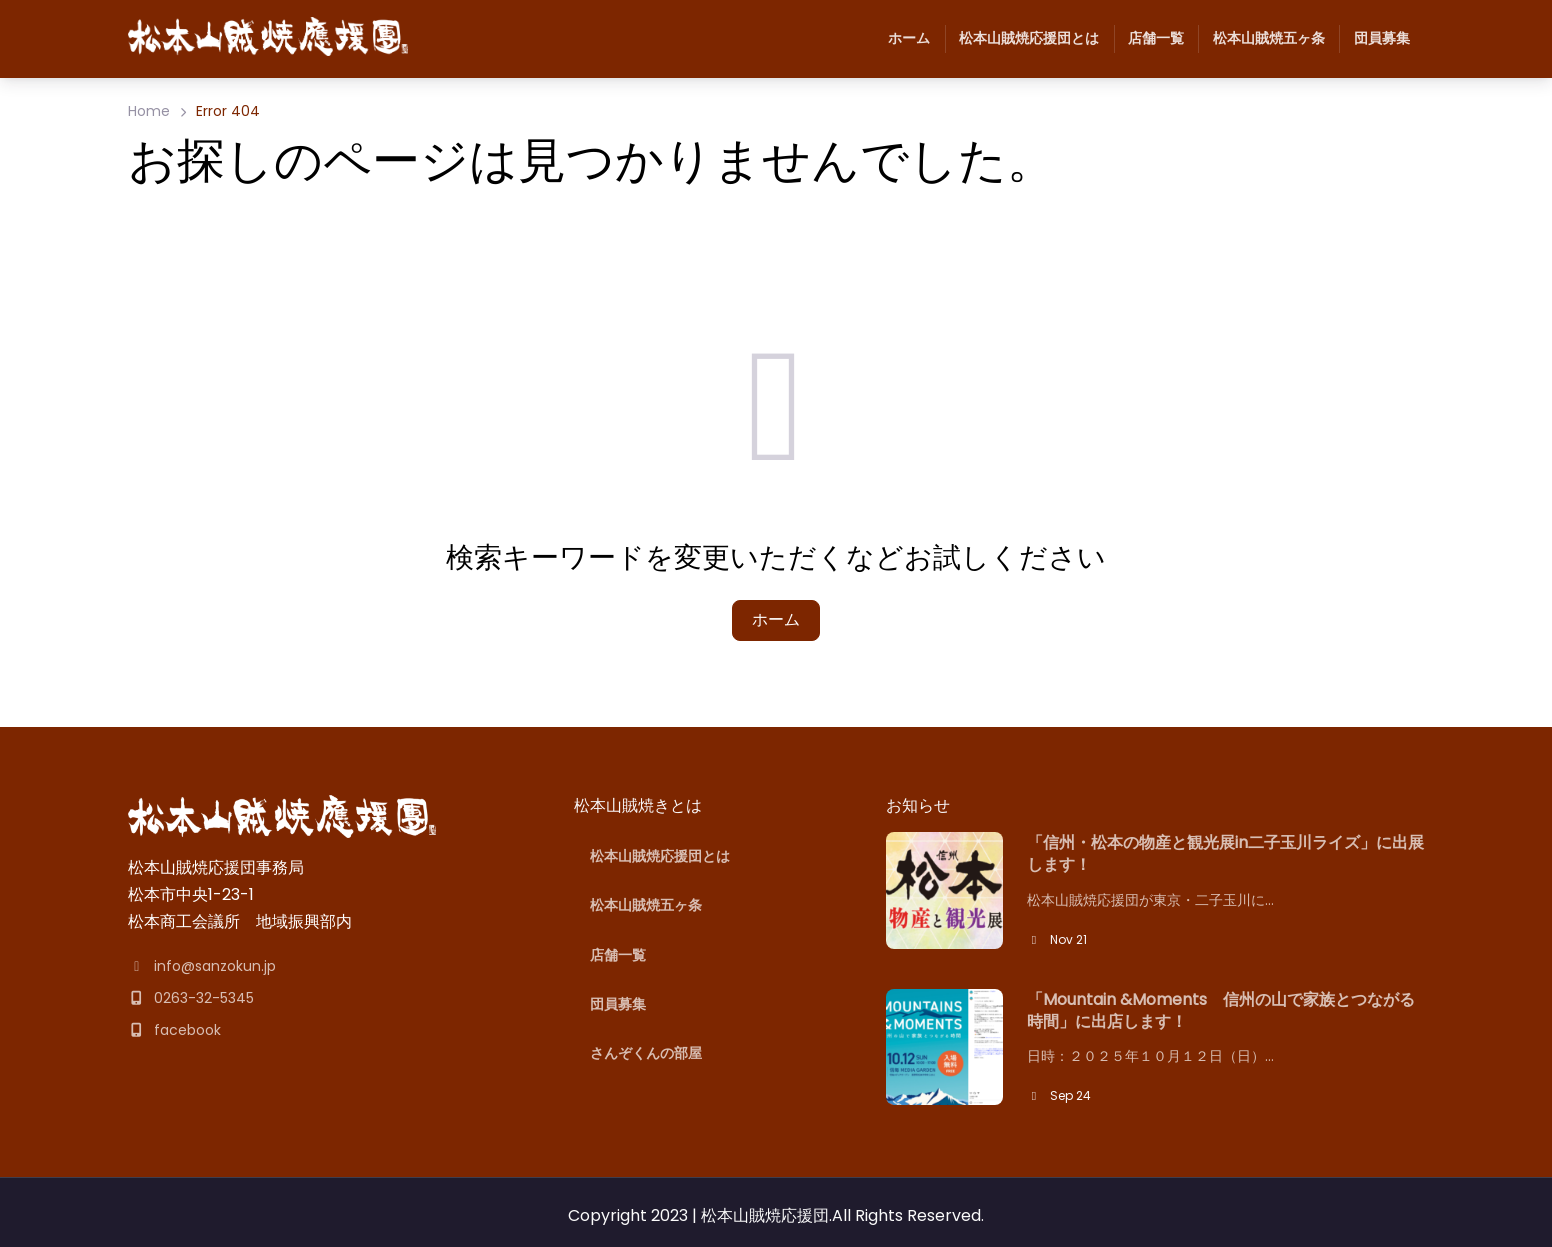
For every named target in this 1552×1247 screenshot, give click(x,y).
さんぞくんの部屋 (646, 1053)
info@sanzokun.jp (202, 966)
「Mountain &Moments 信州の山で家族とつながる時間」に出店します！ (1221, 1011)
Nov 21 (1057, 939)
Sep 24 (1059, 1095)
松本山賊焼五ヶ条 (1261, 39)
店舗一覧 (1149, 39)
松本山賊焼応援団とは (1022, 39)
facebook (174, 1030)
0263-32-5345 (191, 998)
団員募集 (1374, 39)
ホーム (909, 38)
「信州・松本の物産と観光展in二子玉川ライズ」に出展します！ (1225, 854)
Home (149, 111)
